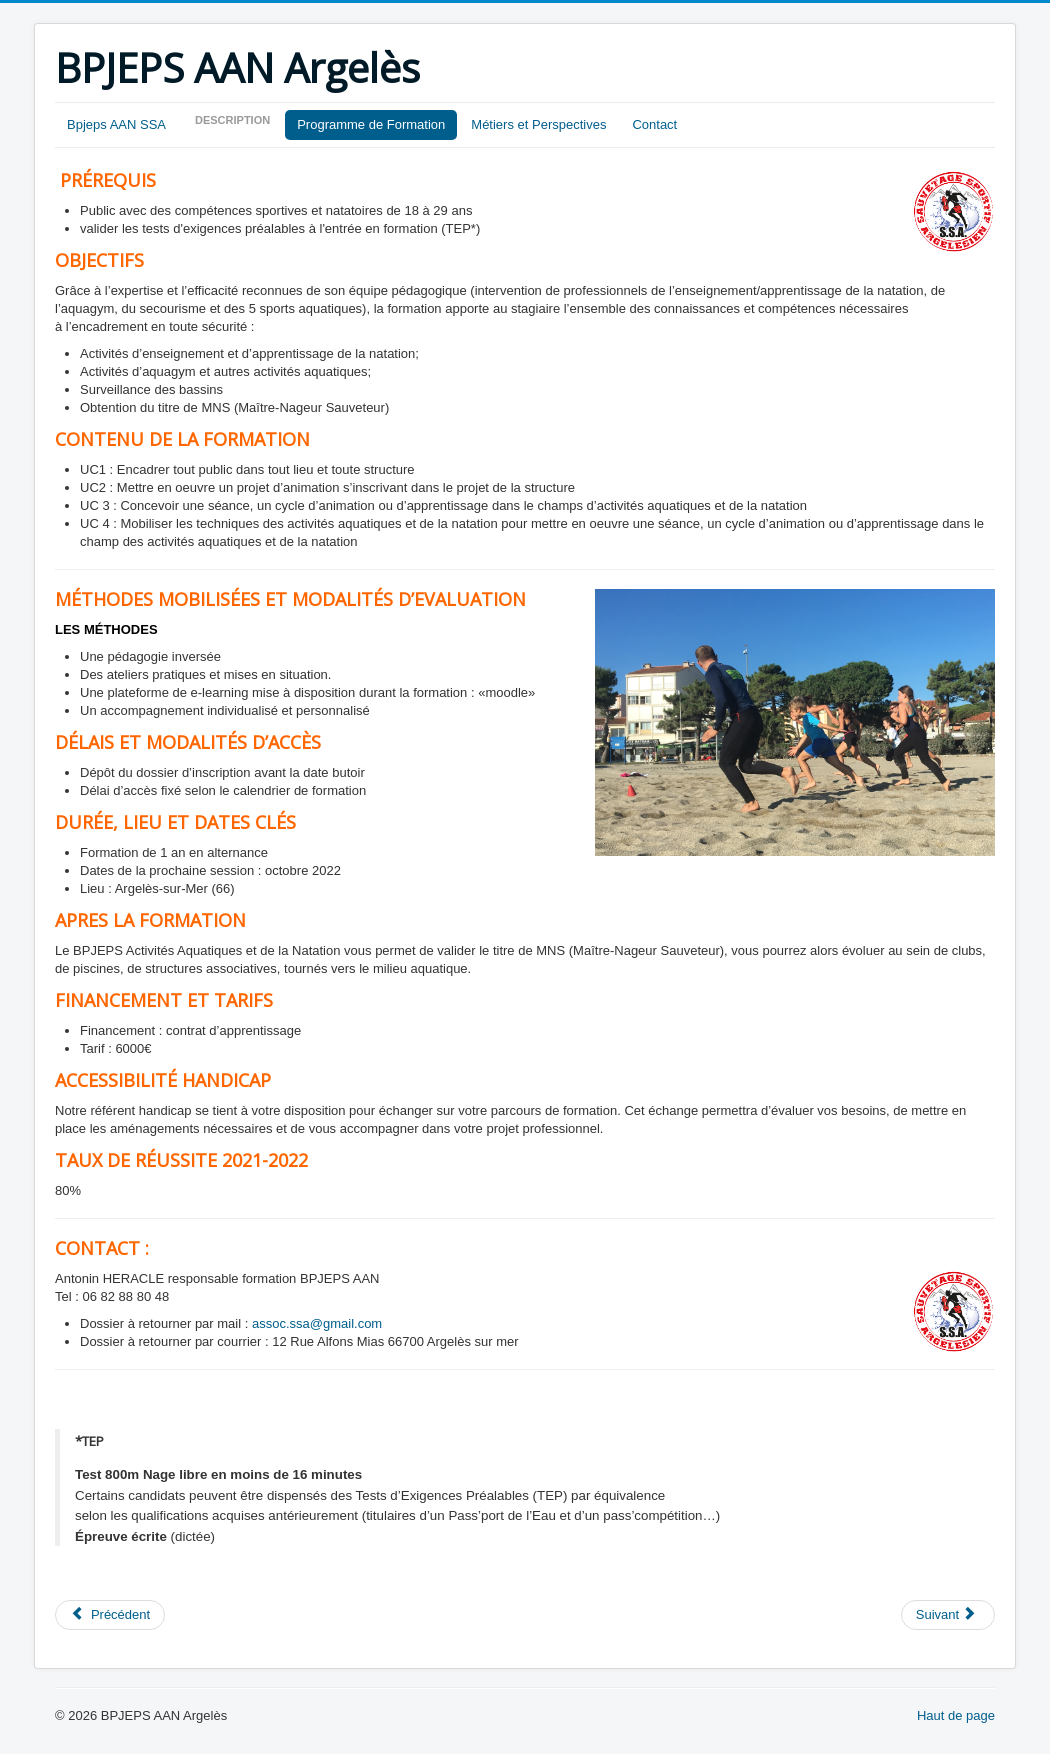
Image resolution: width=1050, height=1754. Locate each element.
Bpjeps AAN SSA (116, 124)
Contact (654, 124)
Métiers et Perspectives (538, 124)
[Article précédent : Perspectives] (110, 1615)
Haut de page (956, 1715)
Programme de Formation (371, 124)
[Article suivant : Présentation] (948, 1615)
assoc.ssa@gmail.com (317, 1323)
